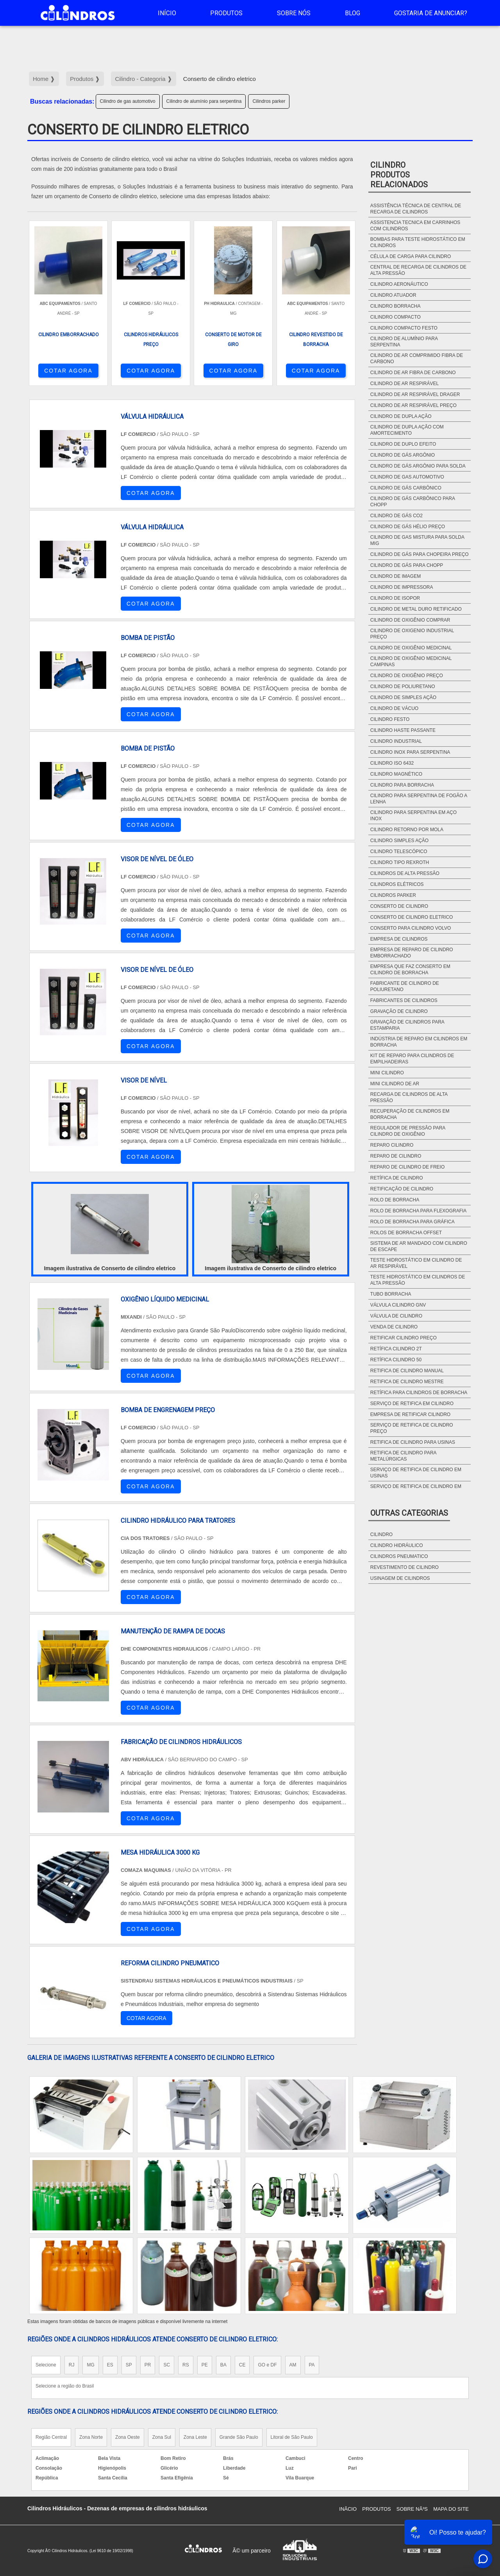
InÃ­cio (348, 2509)
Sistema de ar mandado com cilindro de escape (418, 1246)
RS (185, 2365)
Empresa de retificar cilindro (410, 1414)
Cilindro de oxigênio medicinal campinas (411, 661)
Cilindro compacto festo (404, 328)
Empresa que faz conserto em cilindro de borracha (410, 969)
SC (166, 2365)
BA (223, 2365)
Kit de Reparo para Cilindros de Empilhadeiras (412, 1059)
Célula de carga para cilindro (410, 256)
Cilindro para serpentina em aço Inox (413, 815)
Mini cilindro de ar (394, 1083)
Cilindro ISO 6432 (392, 763)
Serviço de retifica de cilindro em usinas (415, 1473)
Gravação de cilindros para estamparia (407, 1025)
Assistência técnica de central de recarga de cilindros (415, 209)
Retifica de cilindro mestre (407, 1381)
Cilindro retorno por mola (406, 829)
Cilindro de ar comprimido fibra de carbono (416, 358)
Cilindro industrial (396, 741)
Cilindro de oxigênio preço (406, 675)
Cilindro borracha (395, 306)
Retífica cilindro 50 (395, 1359)
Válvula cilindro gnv (398, 1305)
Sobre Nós (294, 13)
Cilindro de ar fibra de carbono (413, 372)
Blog (352, 13)
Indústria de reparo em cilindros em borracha (418, 1042)
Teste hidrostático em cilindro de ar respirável (416, 1263)
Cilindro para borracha (402, 785)
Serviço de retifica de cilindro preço (411, 1428)
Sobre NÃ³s (412, 2509)
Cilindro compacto (395, 317)
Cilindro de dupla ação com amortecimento (407, 430)
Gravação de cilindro (399, 1011)
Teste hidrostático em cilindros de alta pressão (417, 1280)
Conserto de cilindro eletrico (411, 917)
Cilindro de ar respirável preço (413, 405)
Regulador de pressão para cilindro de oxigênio (407, 1131)
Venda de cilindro (394, 1327)
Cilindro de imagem (395, 576)
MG (90, 2365)
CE (242, 2365)
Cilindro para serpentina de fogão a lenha (418, 799)
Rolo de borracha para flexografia (418, 1211)
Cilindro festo (389, 719)
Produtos (226, 13)
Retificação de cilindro (401, 1189)
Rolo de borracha (394, 1200)
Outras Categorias (409, 1513)
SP (129, 2365)
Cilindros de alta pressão (404, 873)
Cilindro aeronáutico (399, 284)
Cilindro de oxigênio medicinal (411, 648)
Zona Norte (91, 2437)
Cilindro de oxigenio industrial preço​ (412, 634)
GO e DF (267, 2365)
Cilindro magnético (396, 774)
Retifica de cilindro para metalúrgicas (403, 1456)
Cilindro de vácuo (394, 708)
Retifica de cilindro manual (407, 1370)
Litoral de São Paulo (292, 2437)
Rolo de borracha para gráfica (412, 1221)
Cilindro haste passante (403, 730)
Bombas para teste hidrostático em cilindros (417, 242)
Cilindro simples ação (399, 840)
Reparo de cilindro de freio (407, 1167)
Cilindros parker (268, 101)
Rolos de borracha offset (406, 1232)
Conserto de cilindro (399, 906)
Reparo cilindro (391, 1145)
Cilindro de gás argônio (402, 455)
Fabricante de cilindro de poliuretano (404, 986)
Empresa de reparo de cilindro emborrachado (411, 953)
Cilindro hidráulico (396, 1545)
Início (167, 13)
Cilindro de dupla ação (401, 416)
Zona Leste (195, 2437)
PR (148, 2365)
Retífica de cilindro (396, 1178)
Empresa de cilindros (399, 939)
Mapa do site (451, 2509)
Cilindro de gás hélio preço (407, 526)
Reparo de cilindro (395, 1156)
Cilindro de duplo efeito (403, 444)
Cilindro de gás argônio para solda (418, 466)
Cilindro (381, 1534)
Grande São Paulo (239, 2437)
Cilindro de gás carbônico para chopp (412, 501)
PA (312, 2365)
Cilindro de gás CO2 (396, 515)
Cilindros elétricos (397, 884)
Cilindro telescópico (398, 851)
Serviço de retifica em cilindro (412, 1403)
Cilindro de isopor (395, 598)
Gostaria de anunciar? (430, 13)
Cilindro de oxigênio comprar (410, 620)
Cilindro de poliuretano (402, 686)
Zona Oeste (127, 2437)
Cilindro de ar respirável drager (415, 394)
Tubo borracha (390, 1294)
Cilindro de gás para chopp (406, 565)
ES (110, 2365)
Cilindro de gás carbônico (405, 488)
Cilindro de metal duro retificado (416, 609)
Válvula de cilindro (396, 1316)
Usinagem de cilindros (400, 1578)
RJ (72, 2365)
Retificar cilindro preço (403, 1338)
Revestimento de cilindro (404, 1567)
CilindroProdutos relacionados (399, 174)
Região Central (51, 2437)
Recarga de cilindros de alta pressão (409, 1097)
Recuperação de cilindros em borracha (410, 1114)
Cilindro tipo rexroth (399, 862)
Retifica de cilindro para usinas (412, 1442)
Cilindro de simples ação (403, 697)
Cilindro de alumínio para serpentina (204, 101)
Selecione (46, 2365)
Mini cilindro (387, 1073)
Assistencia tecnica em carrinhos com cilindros (415, 225)
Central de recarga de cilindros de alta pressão (418, 270)
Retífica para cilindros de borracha (419, 1392)
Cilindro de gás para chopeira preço (419, 554)
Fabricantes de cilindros (404, 1000)
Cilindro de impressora (401, 587)
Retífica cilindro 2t (396, 1349)
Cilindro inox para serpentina (410, 752)
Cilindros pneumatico (399, 1556)
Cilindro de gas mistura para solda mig (417, 540)
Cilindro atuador (393, 295)
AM (292, 2365)
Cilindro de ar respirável (404, 383)
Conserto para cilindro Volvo (410, 928)
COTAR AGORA (68, 370)
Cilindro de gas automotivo (127, 101)
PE (205, 2365)
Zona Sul (161, 2437)
